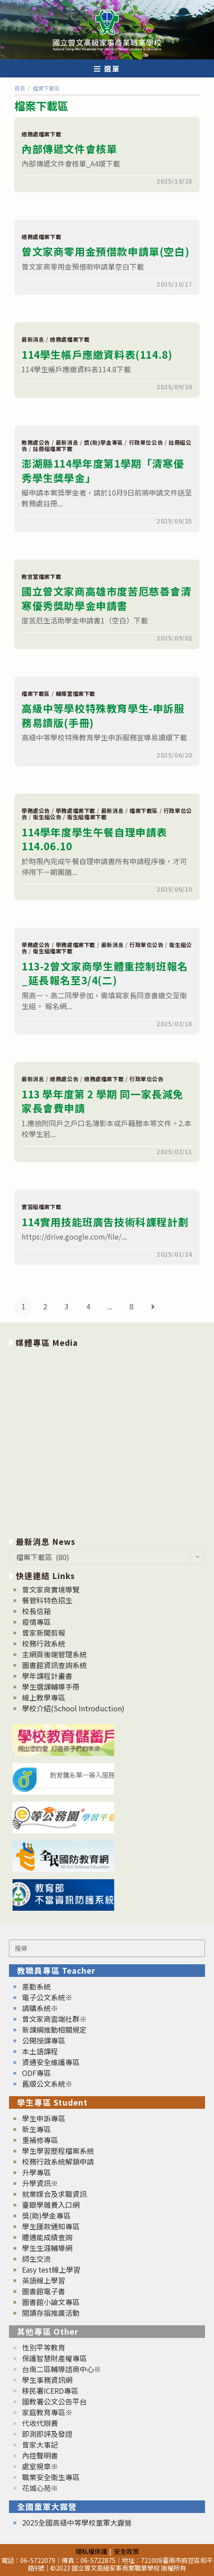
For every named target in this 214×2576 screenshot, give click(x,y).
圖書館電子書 (43, 2291)
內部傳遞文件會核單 (69, 148)
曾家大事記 (40, 2444)
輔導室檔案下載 (75, 693)
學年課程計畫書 (47, 1675)
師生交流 (36, 2258)
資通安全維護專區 (51, 2062)
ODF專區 (36, 2072)
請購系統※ (40, 2008)
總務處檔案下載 (41, 134)
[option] (107, 1440)
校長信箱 (36, 1611)
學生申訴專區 (43, 2118)
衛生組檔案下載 (87, 817)
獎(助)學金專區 (103, 442)
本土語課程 (40, 2051)
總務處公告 (64, 1079)
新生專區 (36, 2129)
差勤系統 (36, 1986)
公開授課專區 (43, 2040)
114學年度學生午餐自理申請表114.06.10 (94, 839)
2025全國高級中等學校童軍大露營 (77, 2522)
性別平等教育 (43, 2347)
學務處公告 (36, 810)
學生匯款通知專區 (51, 2226)
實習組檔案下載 (41, 1206)
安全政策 (126, 2551)
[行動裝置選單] (107, 68)
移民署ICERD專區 (50, 2390)
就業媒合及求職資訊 (54, 2193)
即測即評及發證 (47, 2433)
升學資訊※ (40, 2183)
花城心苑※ (40, 2487)
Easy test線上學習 (51, 2269)
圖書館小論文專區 (51, 2301)
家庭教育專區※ (47, 2412)
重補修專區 (40, 2139)
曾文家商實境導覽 (51, 1589)
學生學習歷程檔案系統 (58, 2150)
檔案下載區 (36, 693)
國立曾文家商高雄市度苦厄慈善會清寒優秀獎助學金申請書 (107, 598)
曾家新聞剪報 (43, 1632)
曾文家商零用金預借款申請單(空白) (105, 251)
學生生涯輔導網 (47, 2247)
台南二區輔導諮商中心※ (61, 2369)
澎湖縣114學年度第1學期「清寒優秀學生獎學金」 (103, 470)
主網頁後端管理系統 (54, 1654)
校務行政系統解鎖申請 (58, 2161)
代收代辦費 (40, 2423)
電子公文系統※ (47, 1997)
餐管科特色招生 (47, 1600)
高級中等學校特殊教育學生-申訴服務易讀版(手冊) (103, 715)
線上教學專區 (43, 1697)
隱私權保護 (91, 2551)
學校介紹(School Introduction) (73, 1708)
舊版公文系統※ (47, 2083)
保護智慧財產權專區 (54, 2358)
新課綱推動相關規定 (54, 2029)
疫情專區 (36, 1621)
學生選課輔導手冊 (51, 1686)
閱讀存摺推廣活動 (51, 2312)
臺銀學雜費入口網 (51, 2204)
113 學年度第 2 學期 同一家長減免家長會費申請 (102, 1101)
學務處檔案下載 (75, 810)
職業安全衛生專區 (51, 2477)
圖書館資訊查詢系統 (54, 1665)
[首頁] (19, 88)
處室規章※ (40, 2466)
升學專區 (36, 2172)
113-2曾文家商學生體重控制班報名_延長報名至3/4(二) (105, 973)
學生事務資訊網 (47, 2379)
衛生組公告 (47, 817)
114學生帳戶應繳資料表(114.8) (97, 354)
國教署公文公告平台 (54, 2401)
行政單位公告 (146, 442)
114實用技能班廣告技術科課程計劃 (105, 1221)
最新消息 (33, 339)
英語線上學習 (43, 2280)
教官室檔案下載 (41, 576)
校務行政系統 (43, 1643)
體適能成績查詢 (47, 2237)
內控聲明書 (40, 2455)
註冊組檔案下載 (52, 448)
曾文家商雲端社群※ (54, 2018)
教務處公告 (36, 442)
